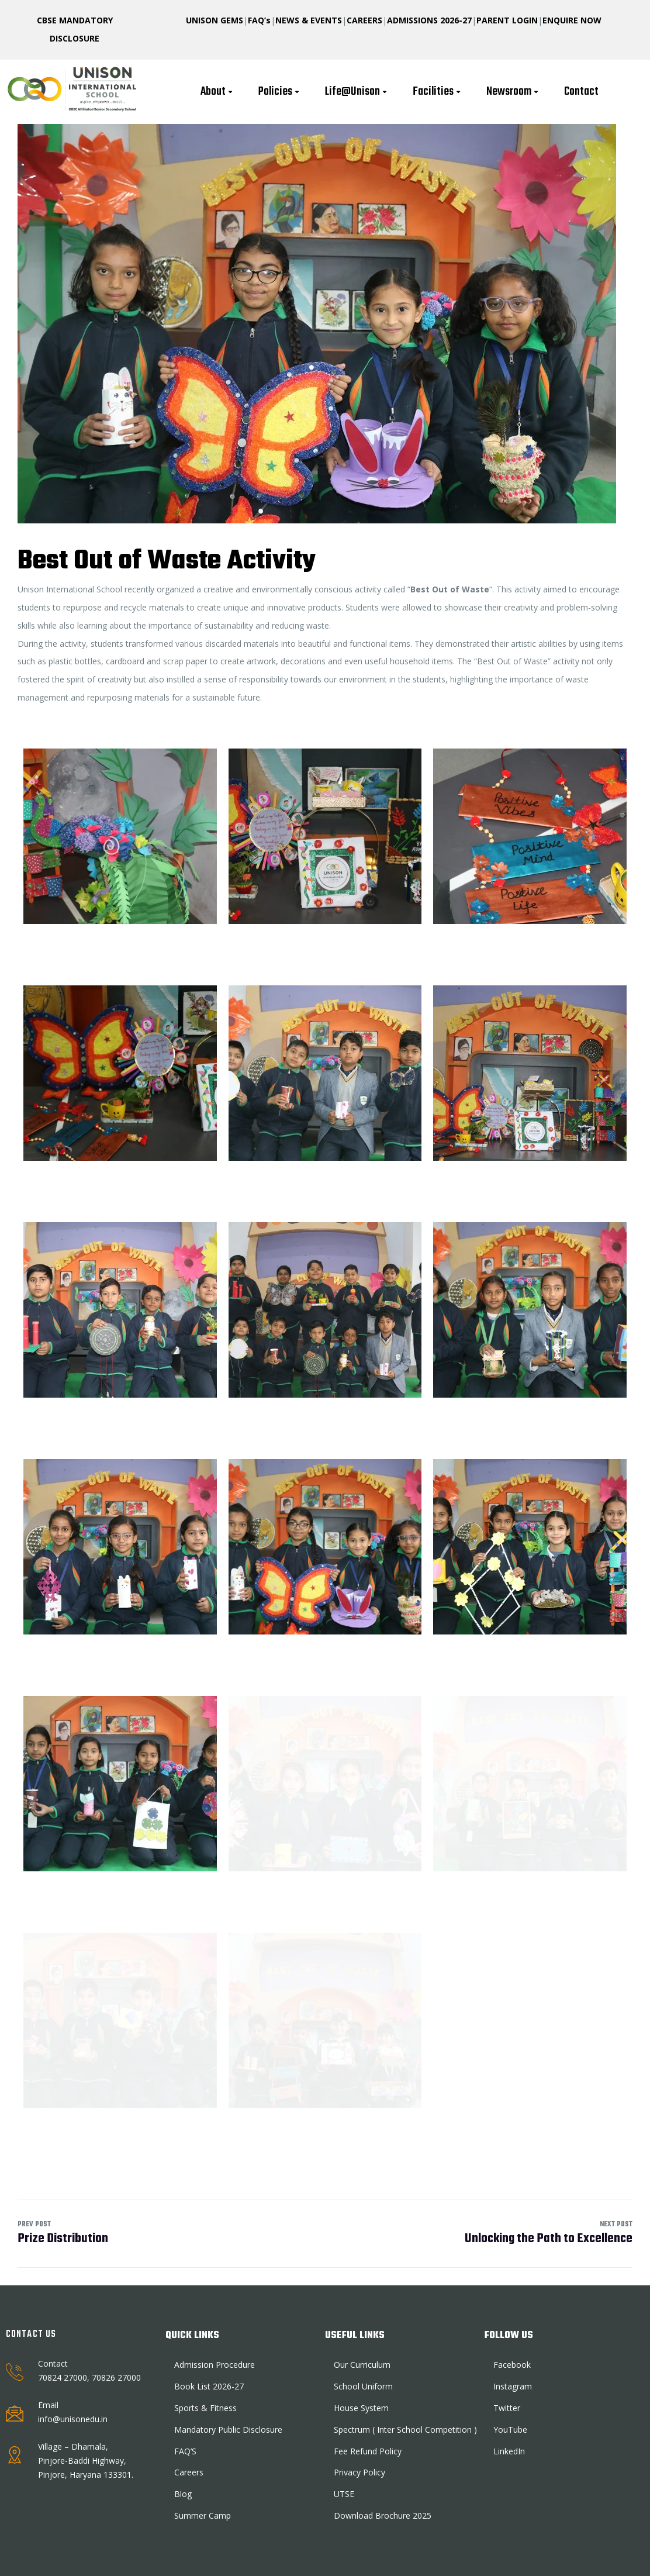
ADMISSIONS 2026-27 (429, 20)
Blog (183, 2493)
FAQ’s (259, 20)
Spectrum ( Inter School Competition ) (405, 2429)
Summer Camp (202, 2515)
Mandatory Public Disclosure (228, 2429)
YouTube (510, 2429)
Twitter (506, 2407)
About (217, 91)
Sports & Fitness (205, 2407)
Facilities (438, 91)
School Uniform (363, 2386)
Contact (581, 91)
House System (361, 2407)
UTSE (344, 2493)
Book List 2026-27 (209, 2386)
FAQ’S (185, 2451)
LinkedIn (509, 2451)
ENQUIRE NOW (571, 20)
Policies (280, 91)
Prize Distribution (171, 2233)
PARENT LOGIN (507, 20)
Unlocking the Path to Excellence (548, 2233)
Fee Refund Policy (368, 2451)
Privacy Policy (359, 2472)
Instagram (512, 2386)
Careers (188, 2472)
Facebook (512, 2364)
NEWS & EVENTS (308, 20)
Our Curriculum (362, 2364)
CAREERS (364, 20)
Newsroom (513, 91)
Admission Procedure (214, 2364)
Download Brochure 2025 (382, 2515)
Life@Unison (357, 91)
